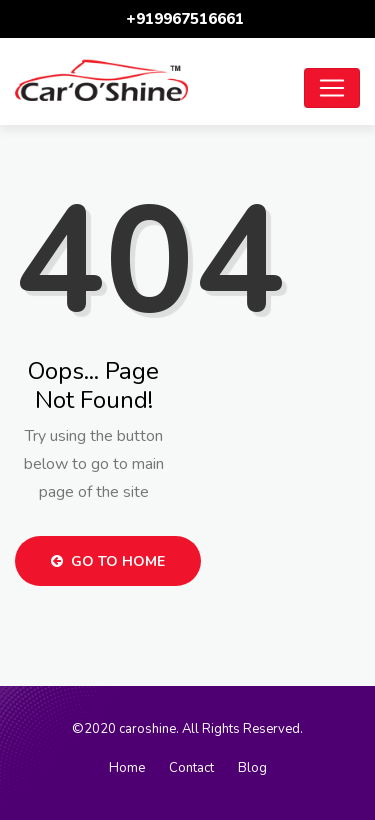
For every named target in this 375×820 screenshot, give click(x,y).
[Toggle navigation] (332, 88)
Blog (252, 768)
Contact (191, 768)
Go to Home (108, 561)
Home (127, 768)
